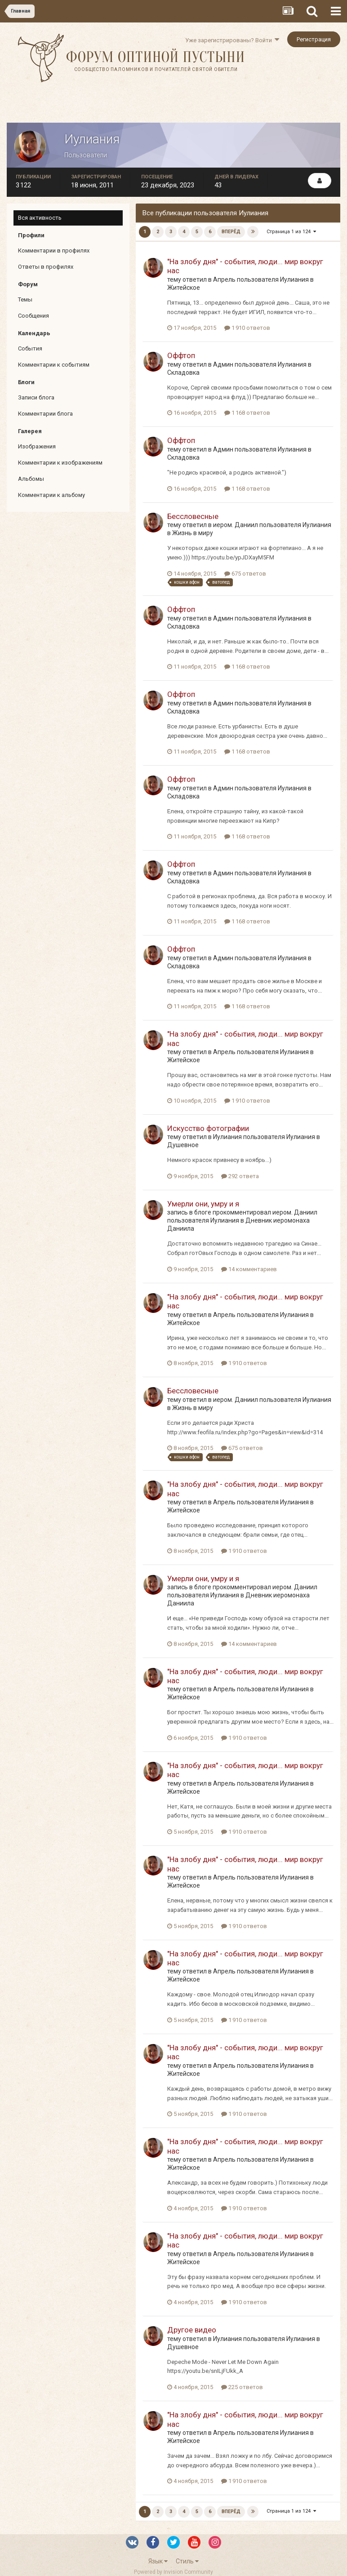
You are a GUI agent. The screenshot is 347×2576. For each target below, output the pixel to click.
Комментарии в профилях (53, 250)
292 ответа (240, 1176)
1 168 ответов (247, 412)
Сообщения (33, 315)
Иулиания (294, 279)
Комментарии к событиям (53, 364)
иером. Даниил (235, 524)
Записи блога (36, 397)
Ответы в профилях (45, 266)
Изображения (37, 446)
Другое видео (191, 2329)
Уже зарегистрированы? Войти (232, 40)
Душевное (183, 1144)
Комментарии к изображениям (60, 462)
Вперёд (231, 231)
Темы (25, 299)
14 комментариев (249, 1269)
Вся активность (40, 217)
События (30, 348)
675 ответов (245, 573)
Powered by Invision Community (173, 2572)
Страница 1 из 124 (291, 232)
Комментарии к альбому (51, 495)
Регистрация (314, 39)
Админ (223, 364)
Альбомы (31, 478)
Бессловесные (192, 516)
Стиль (187, 2561)
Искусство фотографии (208, 1128)
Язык (158, 2561)
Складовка (183, 372)
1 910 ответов (247, 327)
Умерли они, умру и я (203, 1203)
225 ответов (242, 2387)
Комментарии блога (45, 413)
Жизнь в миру (192, 532)
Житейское (183, 287)
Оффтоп (181, 355)
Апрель (224, 279)
